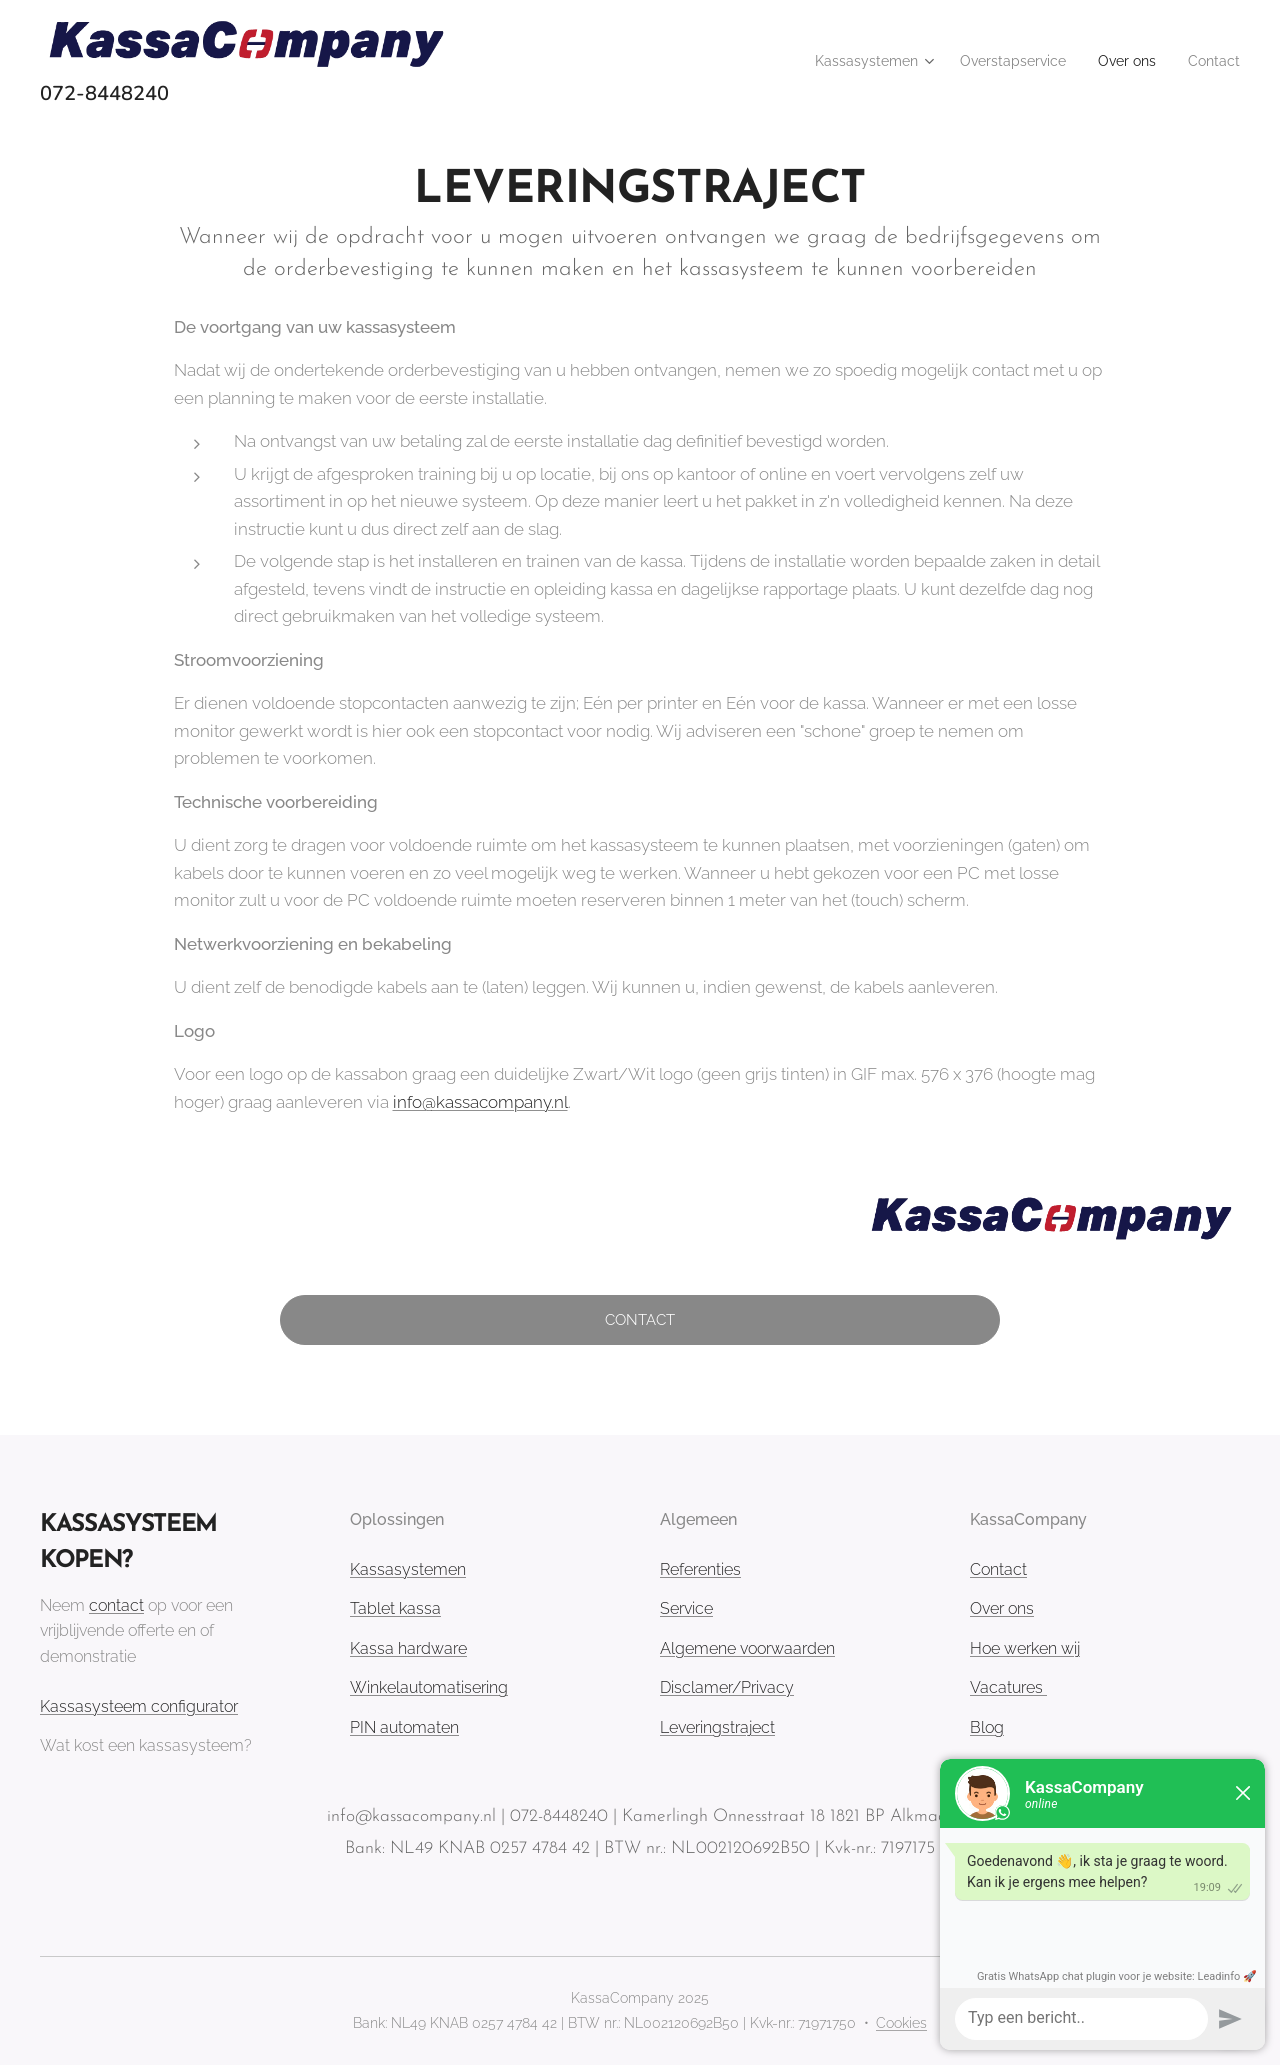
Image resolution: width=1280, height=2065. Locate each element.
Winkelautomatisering (429, 1688)
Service (686, 1608)
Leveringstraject (717, 1727)
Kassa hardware (408, 1648)
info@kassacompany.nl (480, 1102)
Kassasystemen (408, 1569)
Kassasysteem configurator (139, 1706)
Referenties (700, 1569)
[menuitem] (840, 61)
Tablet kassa (395, 1608)
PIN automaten (404, 1727)
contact (116, 1605)
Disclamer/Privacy (727, 1688)
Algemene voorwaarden (747, 1648)
